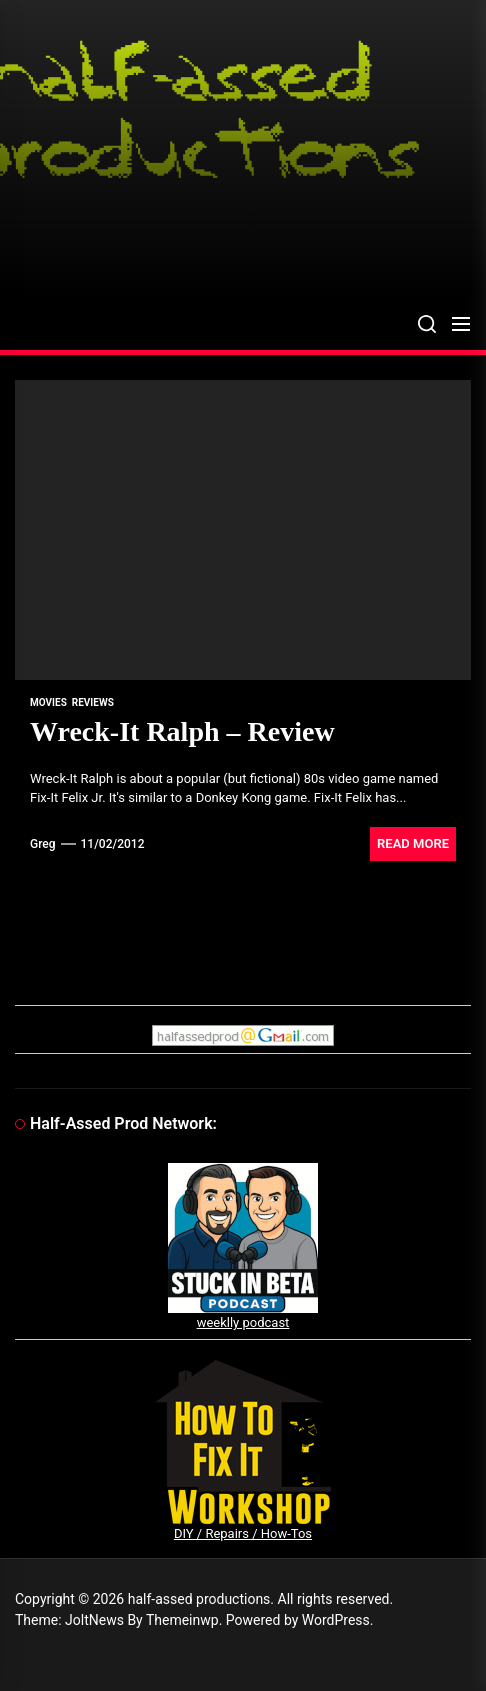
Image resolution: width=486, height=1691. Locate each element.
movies (48, 702)
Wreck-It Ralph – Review (182, 731)
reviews (93, 702)
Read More (413, 843)
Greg (43, 844)
